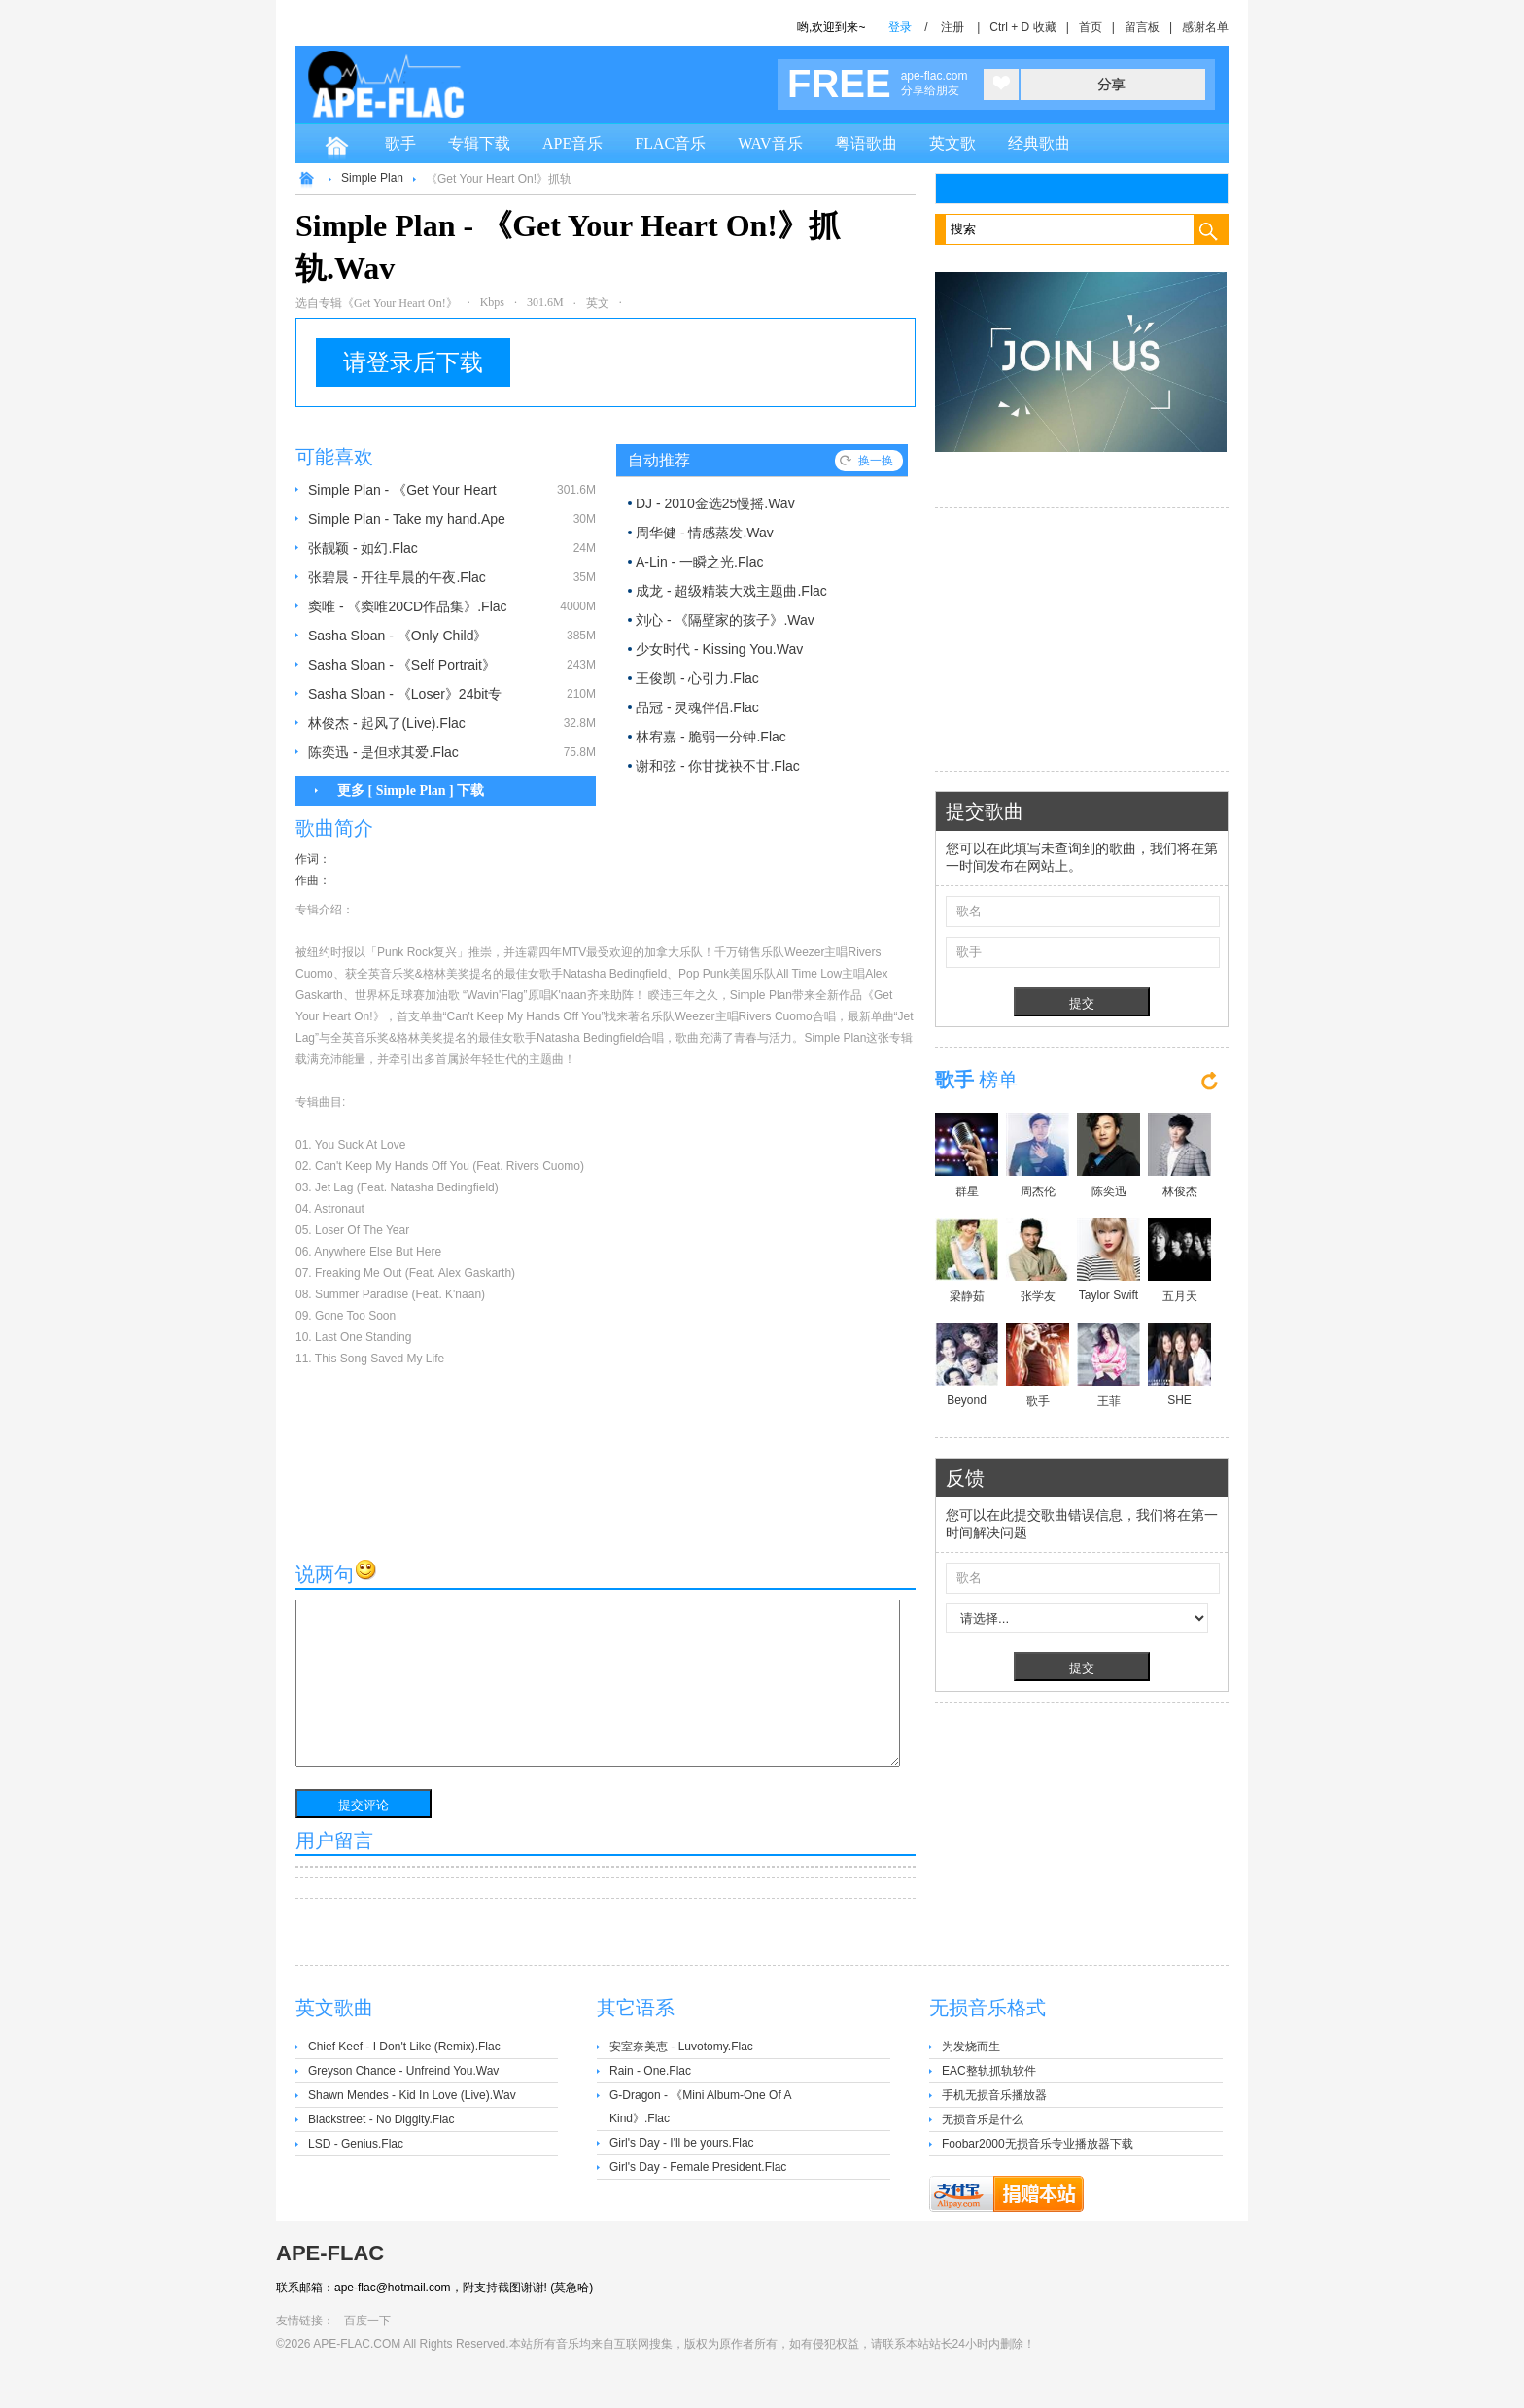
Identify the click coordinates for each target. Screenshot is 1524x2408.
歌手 (400, 143)
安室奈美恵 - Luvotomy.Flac (681, 2046)
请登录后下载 (413, 362)
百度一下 (367, 2320)
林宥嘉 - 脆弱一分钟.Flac (711, 736)
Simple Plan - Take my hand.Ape (406, 519)
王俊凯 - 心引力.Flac (697, 678)
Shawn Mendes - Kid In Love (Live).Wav (412, 2095)
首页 (1090, 27)
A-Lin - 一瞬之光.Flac (699, 561)
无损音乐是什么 (982, 2119)
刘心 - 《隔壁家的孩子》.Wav (725, 620)
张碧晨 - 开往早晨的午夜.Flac (397, 577)
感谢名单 (1205, 27)
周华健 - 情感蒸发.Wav (705, 532)
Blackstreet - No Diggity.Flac (381, 2119)
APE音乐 (572, 143)
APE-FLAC (330, 2253)
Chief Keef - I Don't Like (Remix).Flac (404, 2046)
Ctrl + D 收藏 (1022, 27)
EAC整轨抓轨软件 (989, 2071)
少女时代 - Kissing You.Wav (719, 649)
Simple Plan (372, 178)
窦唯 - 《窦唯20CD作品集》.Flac (407, 606)
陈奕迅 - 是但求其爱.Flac (383, 752)
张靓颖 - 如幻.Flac (363, 548)
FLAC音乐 (670, 143)
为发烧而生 (971, 2046)
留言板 (1142, 27)
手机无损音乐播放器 (994, 2095)
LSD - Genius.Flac (355, 2143)
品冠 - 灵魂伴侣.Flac (697, 707)
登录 (900, 27)
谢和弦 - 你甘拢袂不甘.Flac (718, 766)
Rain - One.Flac (650, 2071)
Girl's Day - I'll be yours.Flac (681, 2143)
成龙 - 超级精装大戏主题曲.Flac (731, 591)
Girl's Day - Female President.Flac (697, 2167)
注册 (952, 27)
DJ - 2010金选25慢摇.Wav (715, 503)
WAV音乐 (770, 143)
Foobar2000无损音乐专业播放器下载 (1037, 2143)
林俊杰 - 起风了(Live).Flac (387, 723)
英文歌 (952, 143)
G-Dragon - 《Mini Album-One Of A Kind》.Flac (700, 2106)
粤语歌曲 (866, 143)
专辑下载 (479, 143)
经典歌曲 (1039, 143)
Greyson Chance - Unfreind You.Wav (403, 2071)
